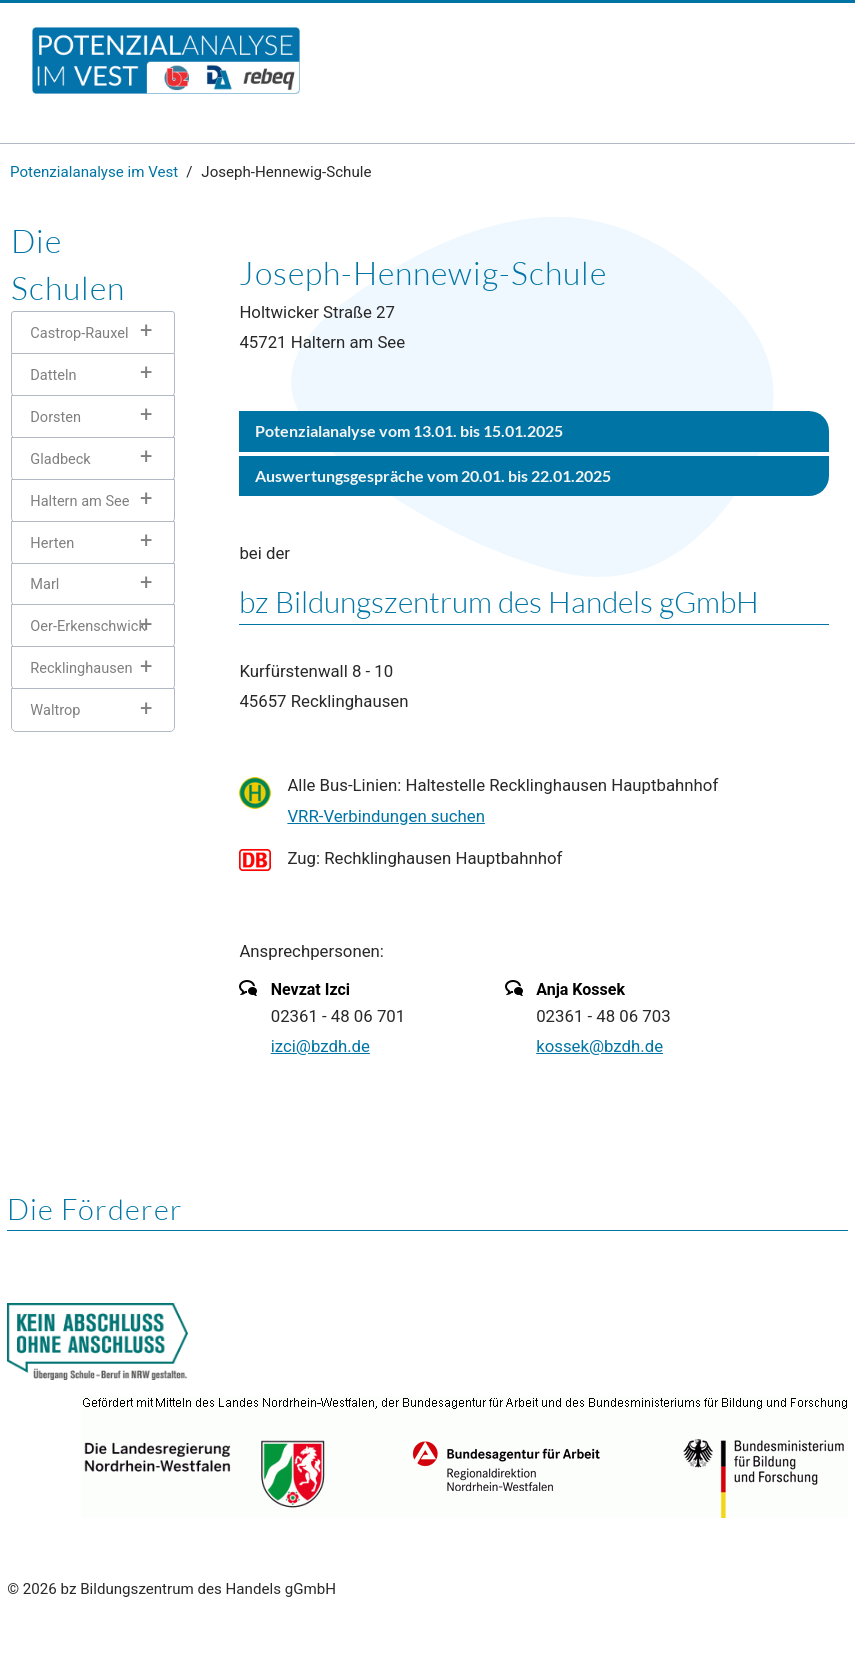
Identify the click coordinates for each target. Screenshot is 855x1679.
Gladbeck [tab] (60, 459)
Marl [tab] (44, 584)
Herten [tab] (52, 543)
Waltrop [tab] (55, 710)
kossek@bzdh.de (599, 1046)
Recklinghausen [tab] (81, 668)
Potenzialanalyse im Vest (94, 172)
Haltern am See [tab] (79, 501)
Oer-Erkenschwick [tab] (87, 626)
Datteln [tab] (53, 375)
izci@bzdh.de (320, 1046)
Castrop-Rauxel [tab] (79, 333)
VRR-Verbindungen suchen (386, 816)
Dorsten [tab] (55, 417)
